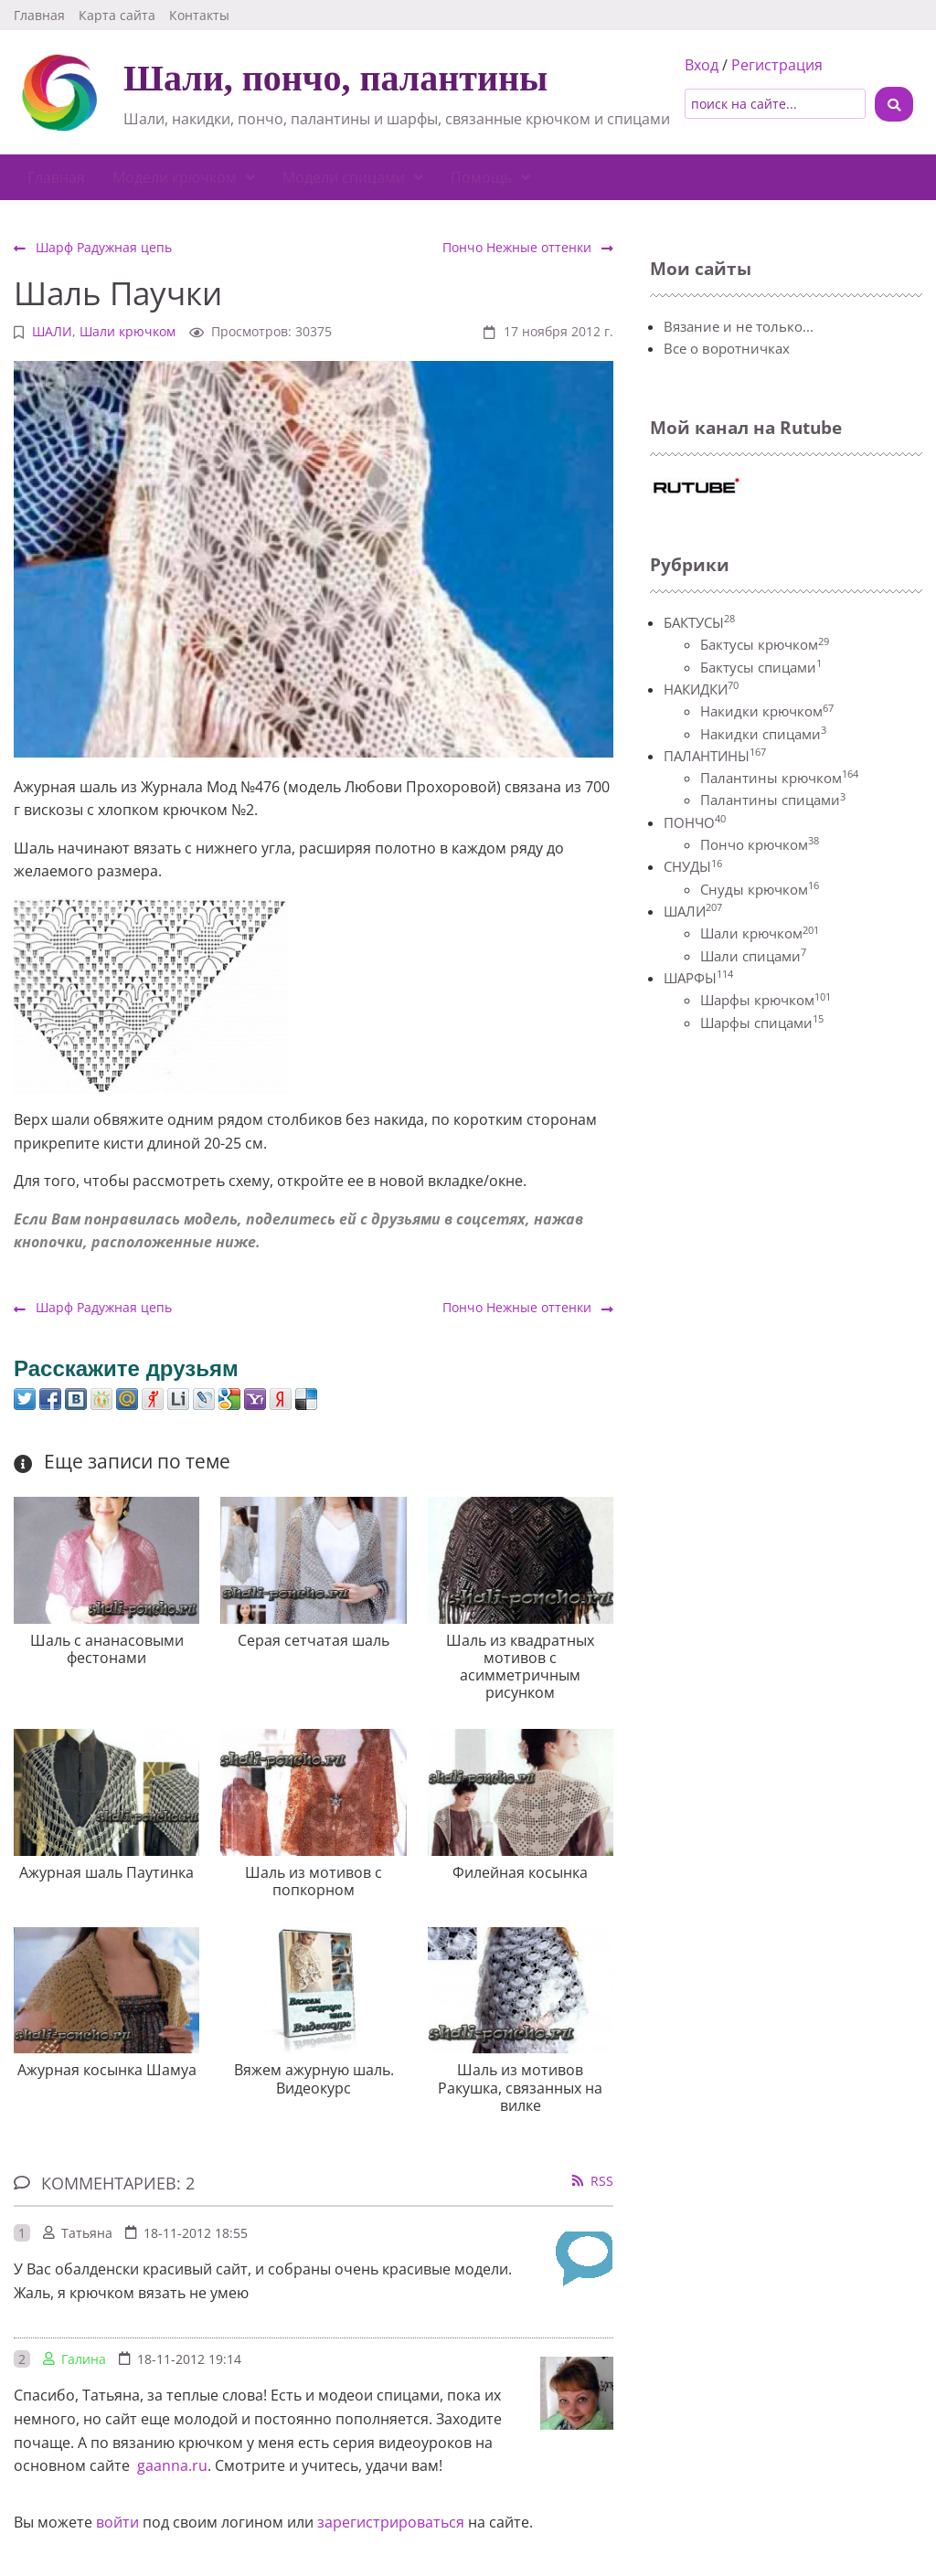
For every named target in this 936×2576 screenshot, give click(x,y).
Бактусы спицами (761, 667)
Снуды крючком (759, 889)
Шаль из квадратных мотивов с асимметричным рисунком (520, 1666)
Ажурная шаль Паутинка (106, 1872)
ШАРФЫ (698, 978)
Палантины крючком (779, 778)
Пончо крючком (759, 844)
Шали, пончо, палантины (335, 78)
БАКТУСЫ (699, 622)
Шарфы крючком (765, 1000)
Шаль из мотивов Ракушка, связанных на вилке (520, 2087)
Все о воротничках (727, 348)
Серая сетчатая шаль (313, 1640)
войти (117, 2522)
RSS (601, 2180)
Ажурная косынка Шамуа (107, 2070)
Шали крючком (128, 331)
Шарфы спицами (762, 1022)
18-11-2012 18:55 (196, 2233)
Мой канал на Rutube (746, 427)
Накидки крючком (767, 711)
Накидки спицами (763, 734)
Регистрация (777, 65)
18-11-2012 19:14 (189, 2359)
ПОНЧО (695, 822)
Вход (701, 65)
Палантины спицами (773, 799)
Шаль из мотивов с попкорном (313, 1881)
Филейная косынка (520, 1872)
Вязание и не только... (739, 326)
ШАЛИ (52, 331)
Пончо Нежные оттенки (527, 247)
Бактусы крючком (764, 644)
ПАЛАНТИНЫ (715, 756)
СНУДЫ (693, 866)
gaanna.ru (170, 2465)
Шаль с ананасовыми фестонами (107, 1649)
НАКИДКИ (701, 689)
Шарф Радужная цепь (93, 247)
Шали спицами (753, 956)
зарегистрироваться (390, 2522)
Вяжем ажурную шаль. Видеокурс (314, 2078)
